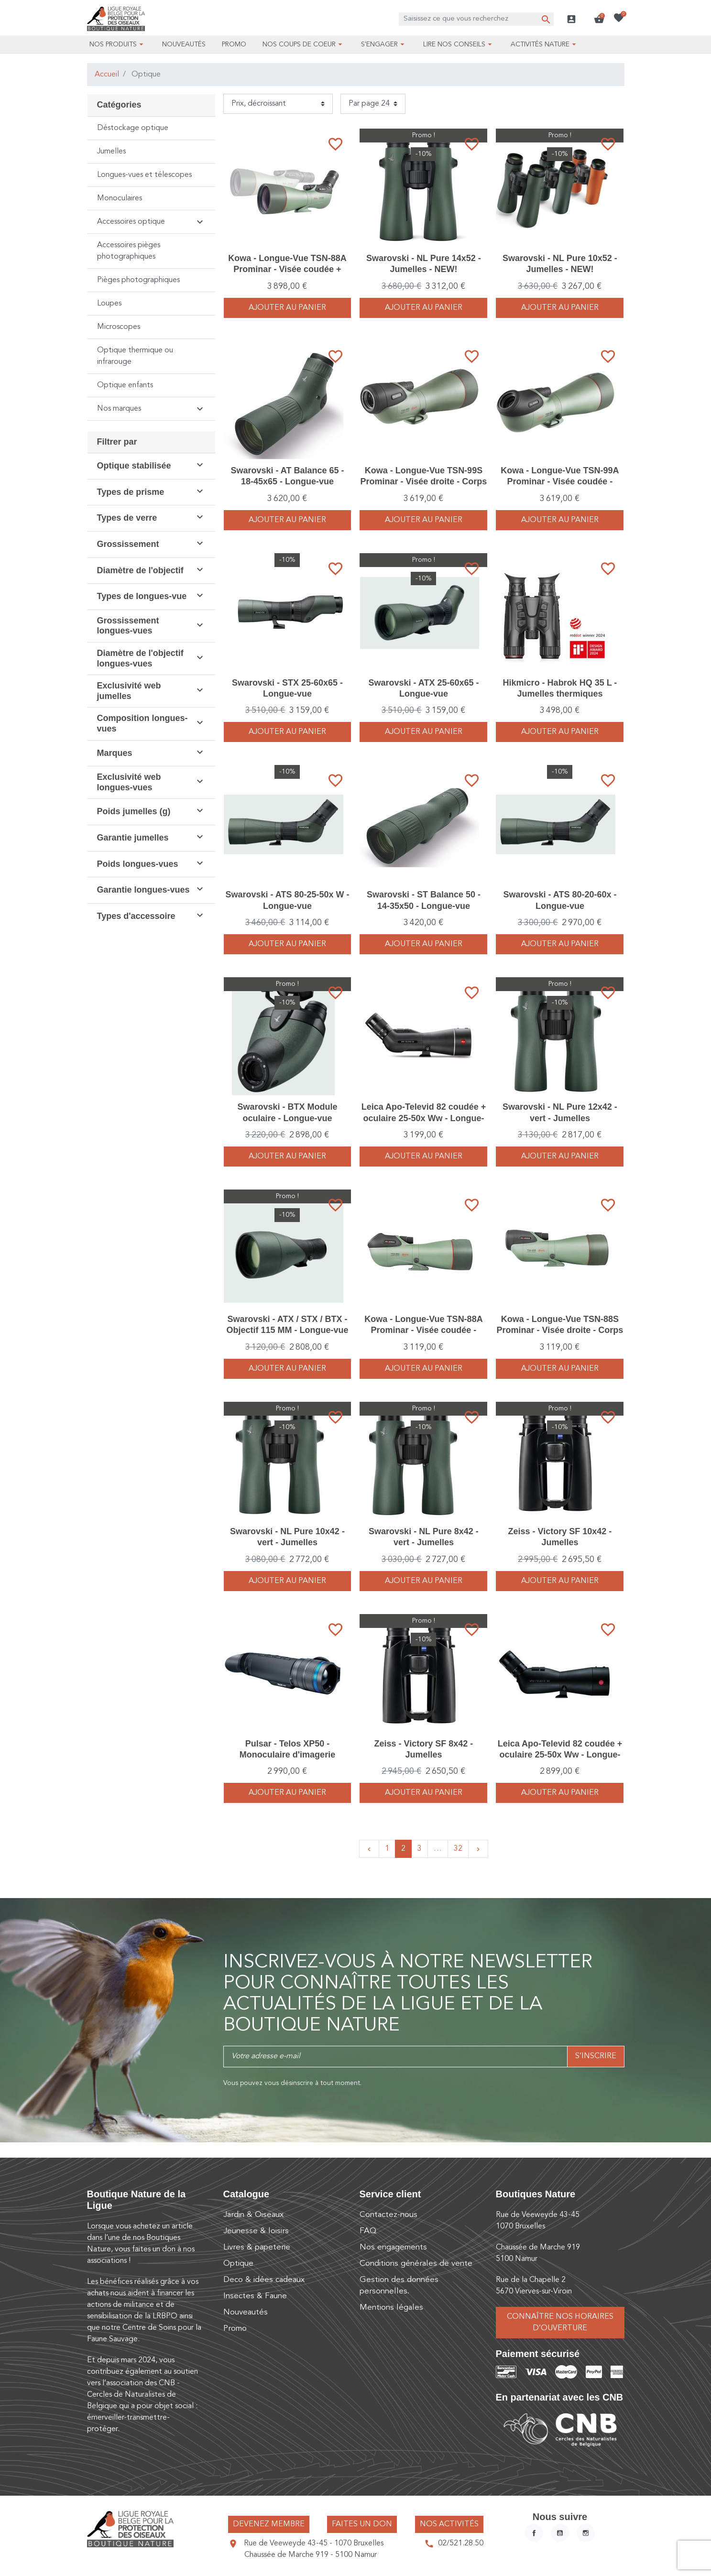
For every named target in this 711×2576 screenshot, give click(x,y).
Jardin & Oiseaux (253, 2215)
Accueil (107, 74)
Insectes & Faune (255, 2296)
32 (458, 1849)
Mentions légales (391, 2307)
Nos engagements (393, 2247)
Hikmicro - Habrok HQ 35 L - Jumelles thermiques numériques (560, 694)
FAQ (368, 2231)
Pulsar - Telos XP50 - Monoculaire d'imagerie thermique (287, 1755)
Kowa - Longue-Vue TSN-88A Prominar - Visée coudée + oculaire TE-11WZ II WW (287, 269)
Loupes (109, 303)
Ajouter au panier (287, 308)
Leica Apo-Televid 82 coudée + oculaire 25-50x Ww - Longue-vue (560, 1755)
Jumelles (111, 151)
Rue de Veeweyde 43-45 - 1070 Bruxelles (313, 2543)
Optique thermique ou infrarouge (135, 356)
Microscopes (118, 327)
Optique (238, 2263)
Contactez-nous (388, 2215)
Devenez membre (269, 2524)
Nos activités (449, 2524)
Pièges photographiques (138, 280)
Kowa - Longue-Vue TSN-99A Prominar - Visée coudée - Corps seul (560, 482)
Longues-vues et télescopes (144, 175)
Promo (235, 2329)
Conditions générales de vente (416, 2263)
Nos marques (119, 409)
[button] (599, 19)
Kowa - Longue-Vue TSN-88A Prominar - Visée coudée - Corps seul (423, 1330)
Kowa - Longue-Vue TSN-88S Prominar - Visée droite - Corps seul (560, 1330)
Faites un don (362, 2524)
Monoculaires (119, 198)
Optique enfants (125, 385)
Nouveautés (245, 2312)
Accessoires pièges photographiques (128, 251)
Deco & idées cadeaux (264, 2280)
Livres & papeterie (256, 2247)
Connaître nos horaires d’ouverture (560, 2322)
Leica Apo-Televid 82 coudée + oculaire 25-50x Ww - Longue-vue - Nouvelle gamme (423, 1118)
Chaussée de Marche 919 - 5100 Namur (310, 2555)
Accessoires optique (131, 222)
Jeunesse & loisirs (256, 2231)
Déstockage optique (132, 128)
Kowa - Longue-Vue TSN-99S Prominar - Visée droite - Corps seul (424, 482)
